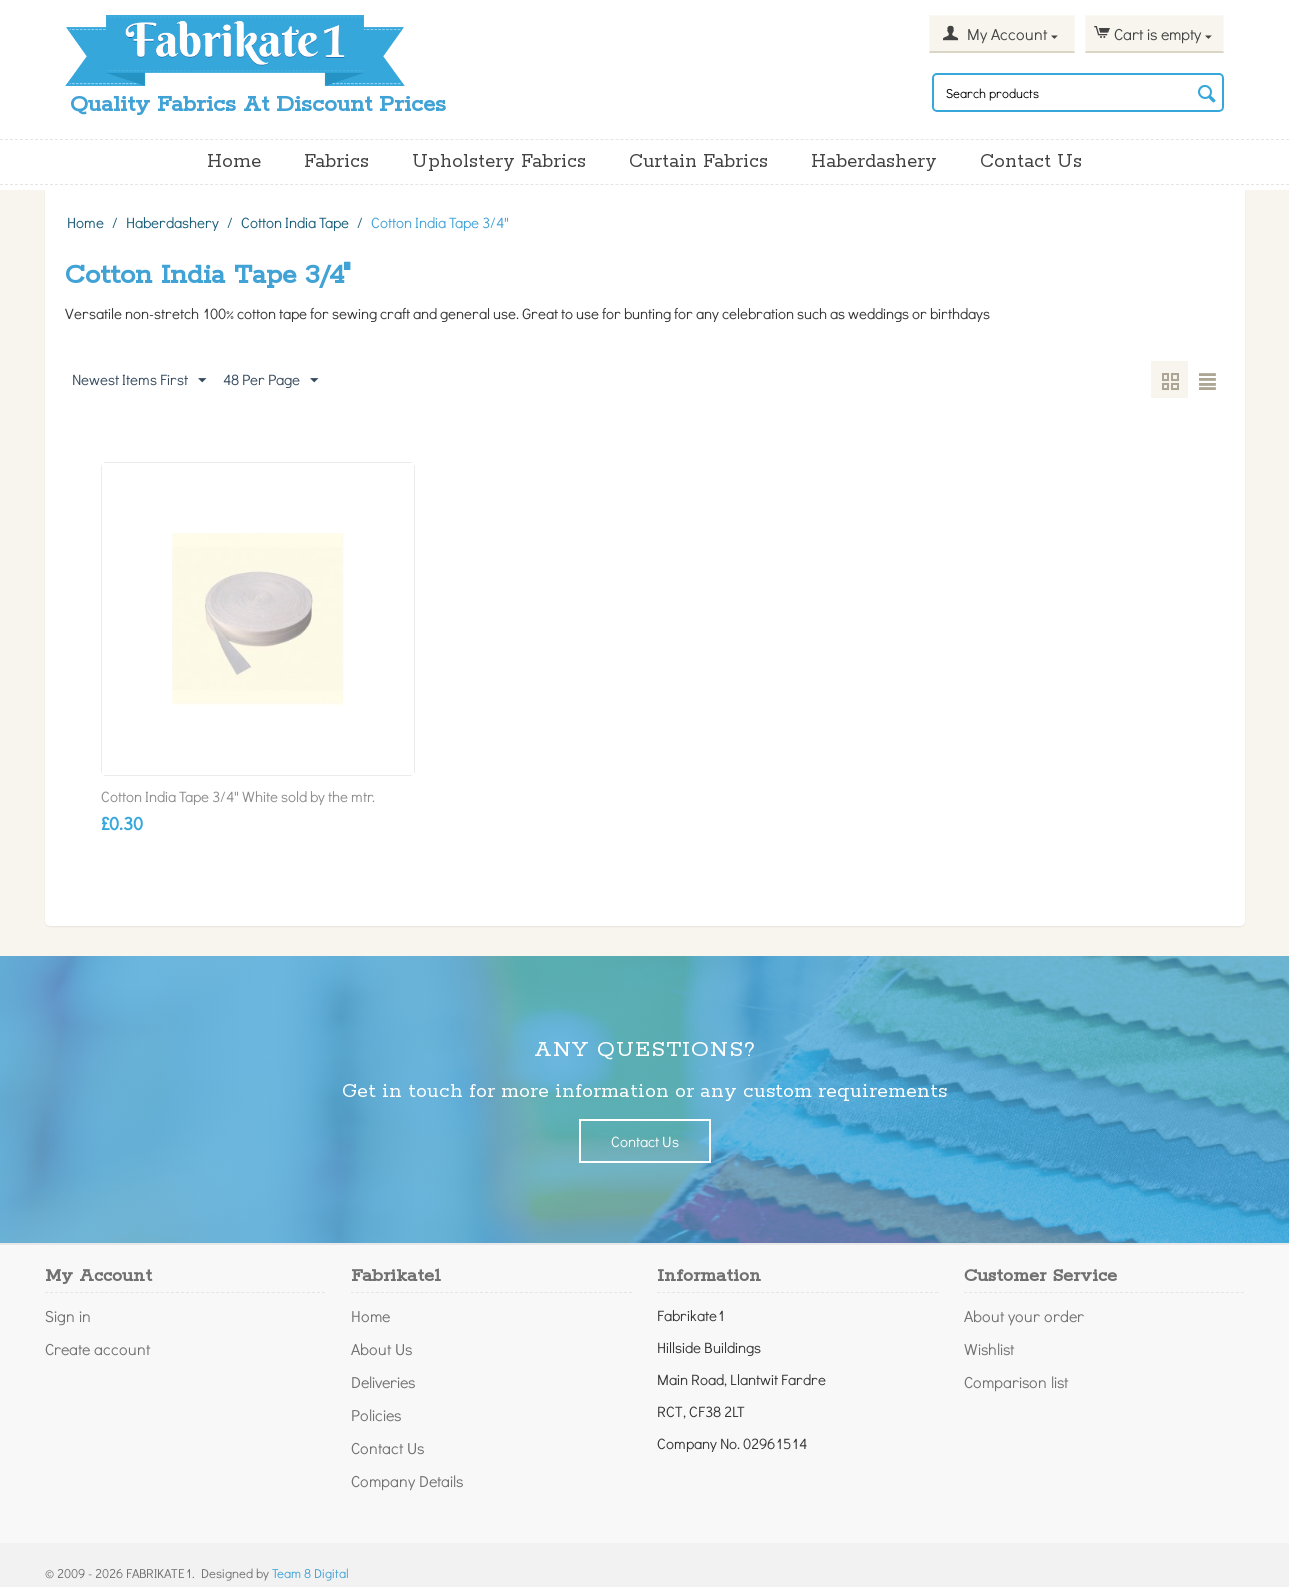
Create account (97, 1348)
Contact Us (1031, 162)
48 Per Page (270, 380)
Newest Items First (139, 380)
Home (234, 162)
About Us (381, 1348)
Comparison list (1016, 1381)
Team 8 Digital (310, 1572)
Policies (376, 1414)
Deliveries (383, 1381)
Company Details (407, 1480)
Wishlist (989, 1348)
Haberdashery (874, 162)
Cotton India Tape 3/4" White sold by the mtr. (238, 796)
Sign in (68, 1315)
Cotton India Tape (295, 222)
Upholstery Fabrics (499, 162)
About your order (1024, 1315)
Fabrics (336, 162)
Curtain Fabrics (698, 162)
